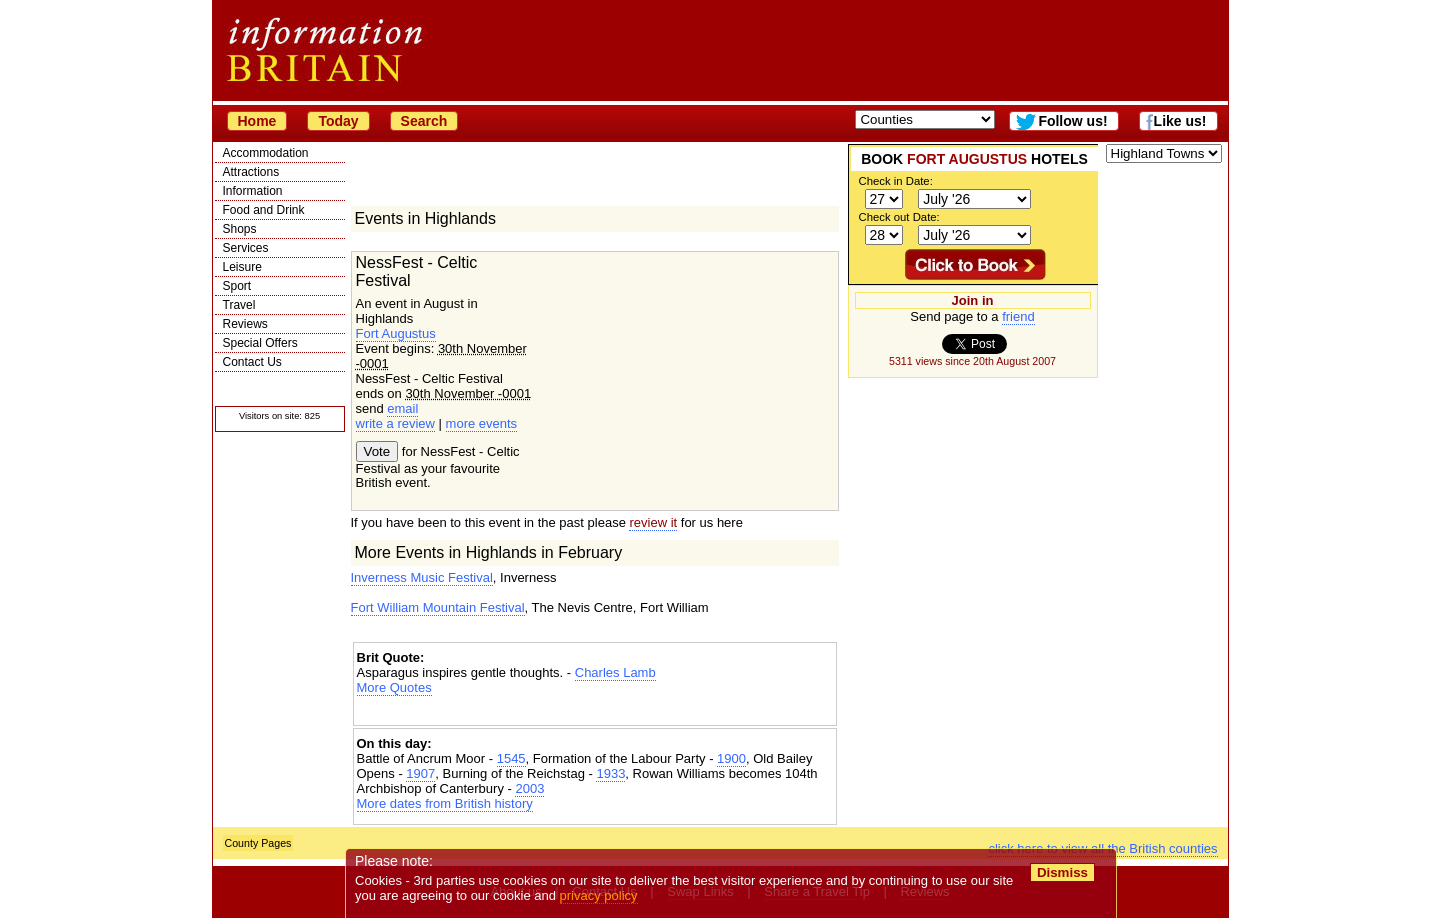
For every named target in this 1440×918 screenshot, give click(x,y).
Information (253, 191)
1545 (511, 758)
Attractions (251, 172)
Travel (239, 305)
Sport (237, 286)
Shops (240, 229)
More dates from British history (445, 803)
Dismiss (1062, 872)
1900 (731, 758)
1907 (420, 773)
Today (338, 121)
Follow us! (1072, 121)
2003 (529, 788)
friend (1018, 316)
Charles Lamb (615, 672)
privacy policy (599, 895)
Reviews (245, 324)
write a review (395, 423)
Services (246, 248)
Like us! (1180, 121)
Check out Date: (899, 217)
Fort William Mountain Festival (438, 607)
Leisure (242, 267)
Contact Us (252, 362)
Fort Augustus (396, 333)
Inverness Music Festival (422, 577)
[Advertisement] (595, 712)
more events (482, 423)
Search (424, 121)
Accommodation (266, 153)
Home (257, 121)
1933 (610, 773)
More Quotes (394, 687)
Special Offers (260, 343)
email (402, 408)
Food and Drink (264, 210)
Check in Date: (896, 181)
